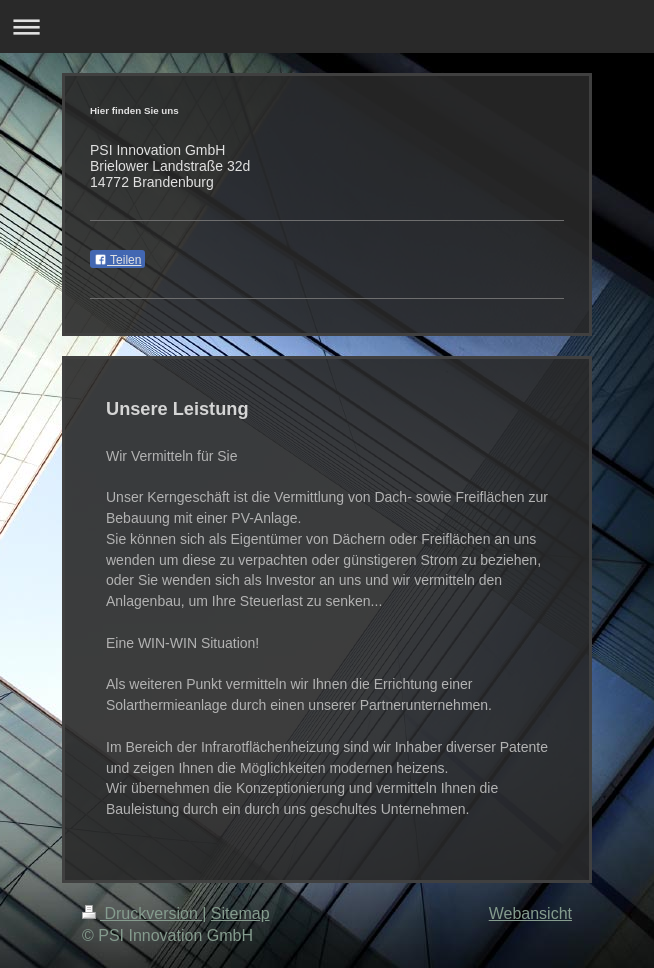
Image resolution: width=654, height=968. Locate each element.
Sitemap (240, 913)
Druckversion (142, 913)
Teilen (117, 260)
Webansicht (530, 913)
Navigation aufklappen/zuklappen (327, 26)
